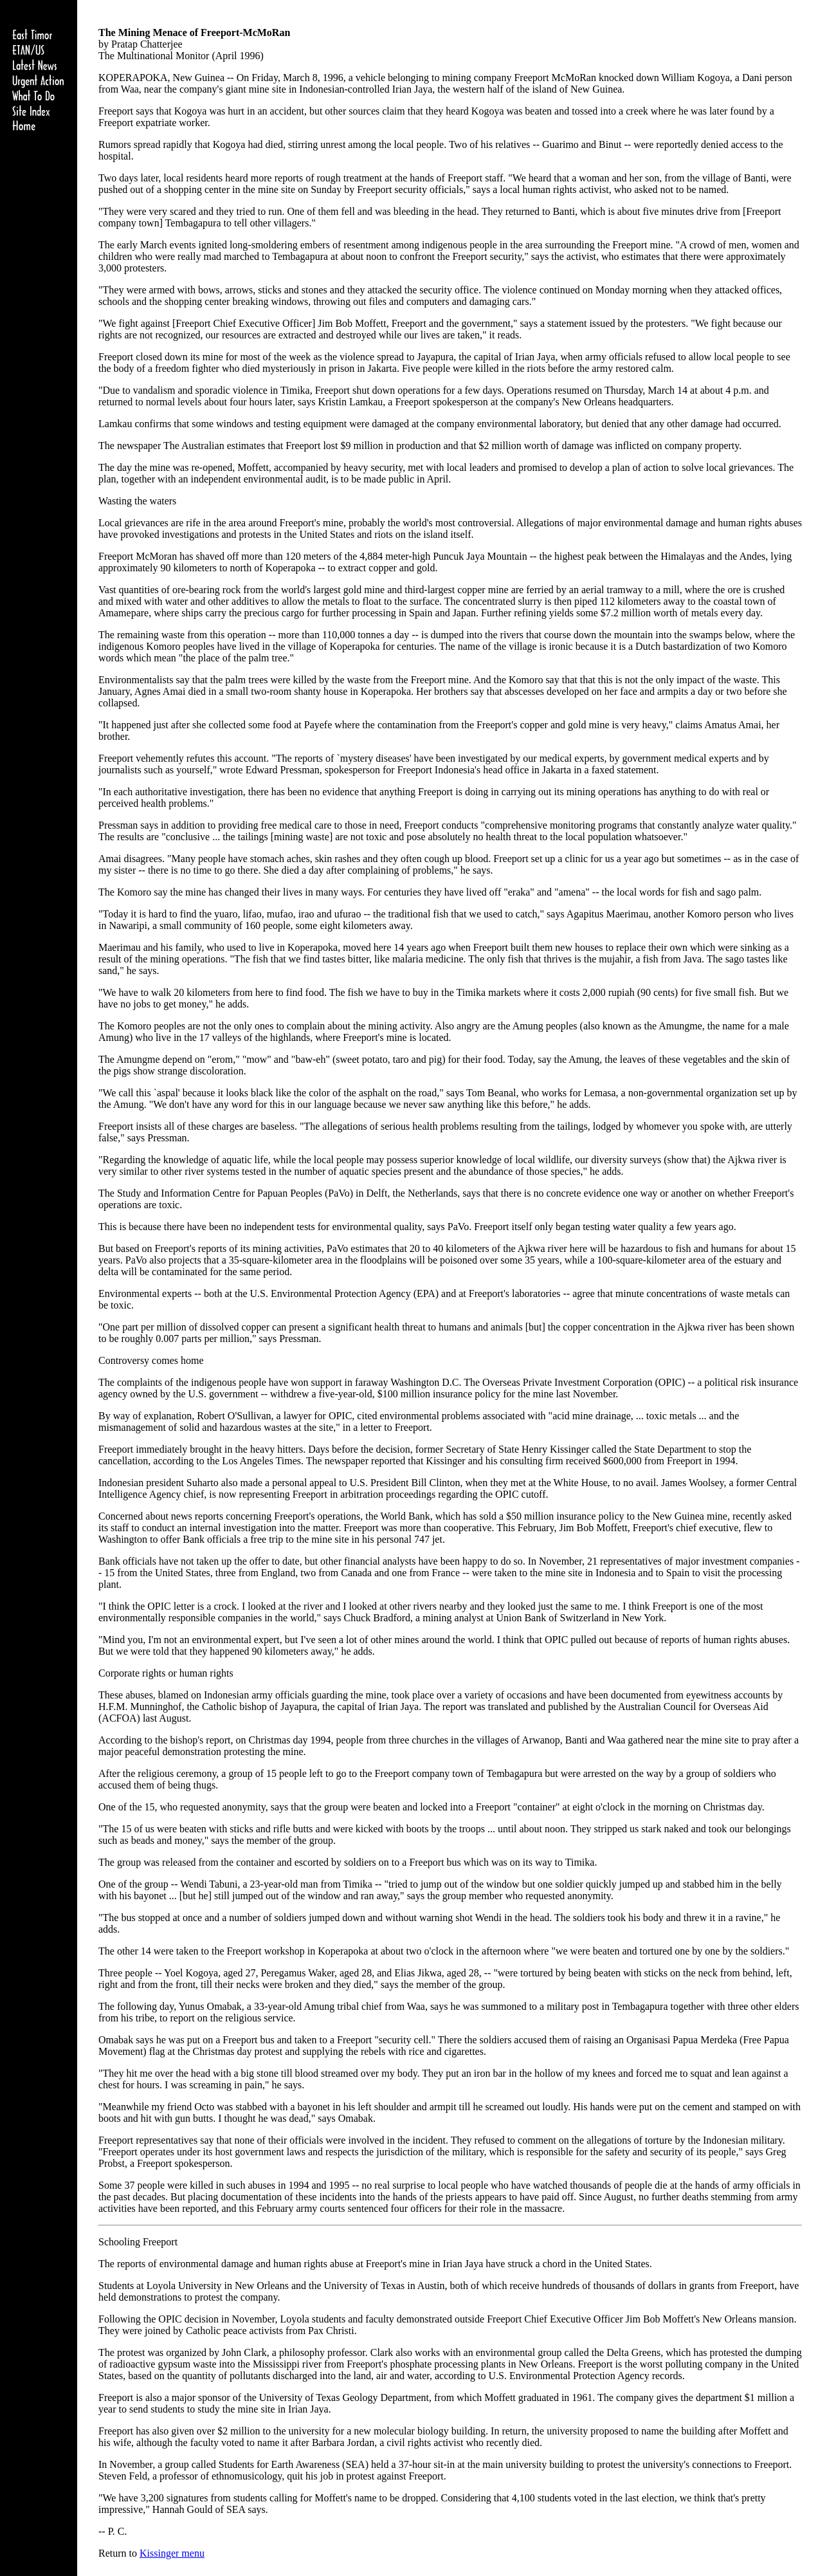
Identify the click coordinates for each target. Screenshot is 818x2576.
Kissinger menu (172, 2553)
